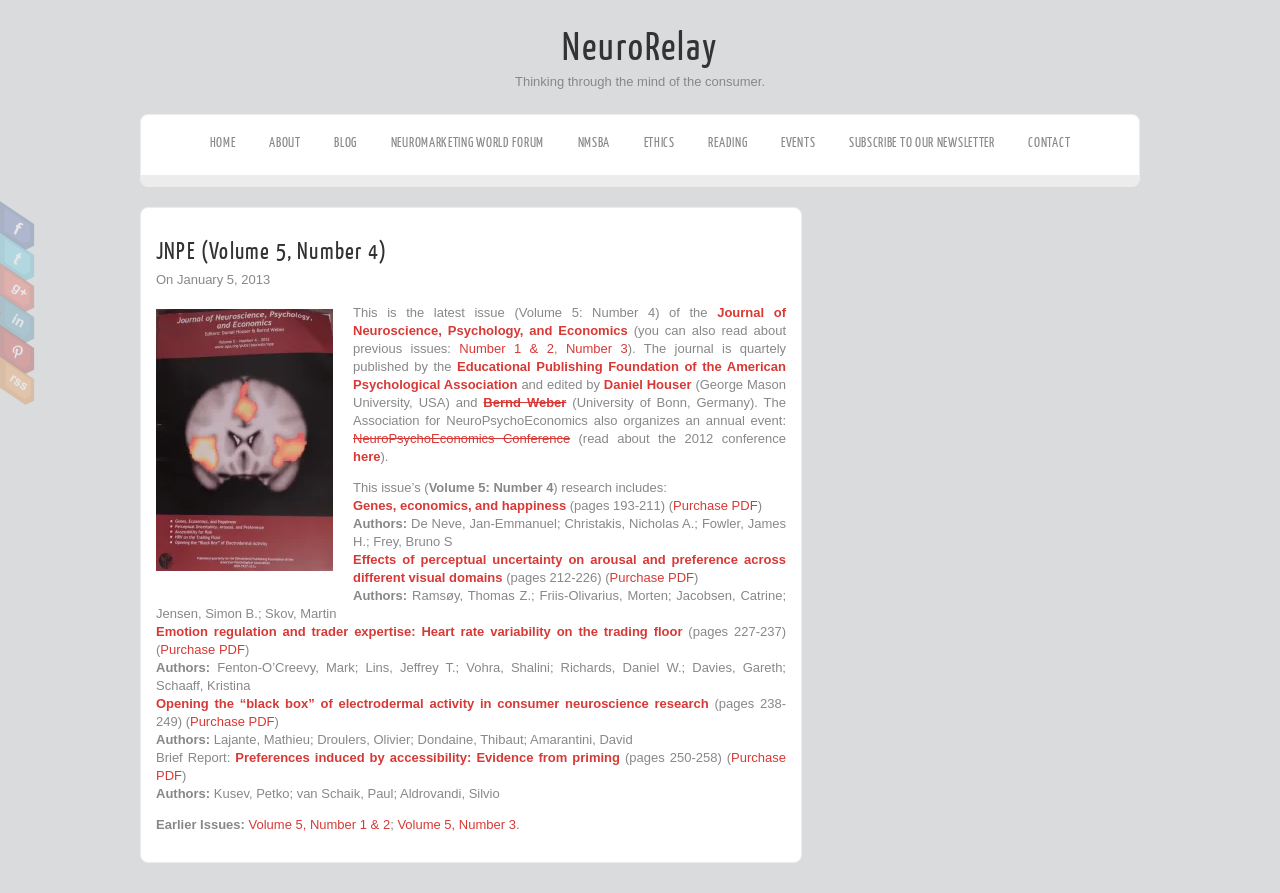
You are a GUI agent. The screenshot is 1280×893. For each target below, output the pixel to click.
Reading (727, 142)
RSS (17, 381)
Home (223, 142)
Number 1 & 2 (506, 348)
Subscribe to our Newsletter (922, 142)
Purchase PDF (715, 505)
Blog (345, 142)
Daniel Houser (650, 384)
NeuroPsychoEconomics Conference (461, 438)
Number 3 (597, 348)
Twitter (17, 257)
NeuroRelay (640, 48)
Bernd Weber (524, 402)
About (285, 142)
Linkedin (17, 319)
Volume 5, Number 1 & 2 (320, 824)
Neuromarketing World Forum (467, 142)
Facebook (17, 226)
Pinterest (17, 350)
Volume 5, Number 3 (456, 824)
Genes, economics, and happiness (459, 505)
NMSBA (594, 142)
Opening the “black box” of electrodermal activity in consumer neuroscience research (432, 703)
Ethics (659, 142)
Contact (1049, 142)
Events (798, 142)
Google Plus (17, 288)
